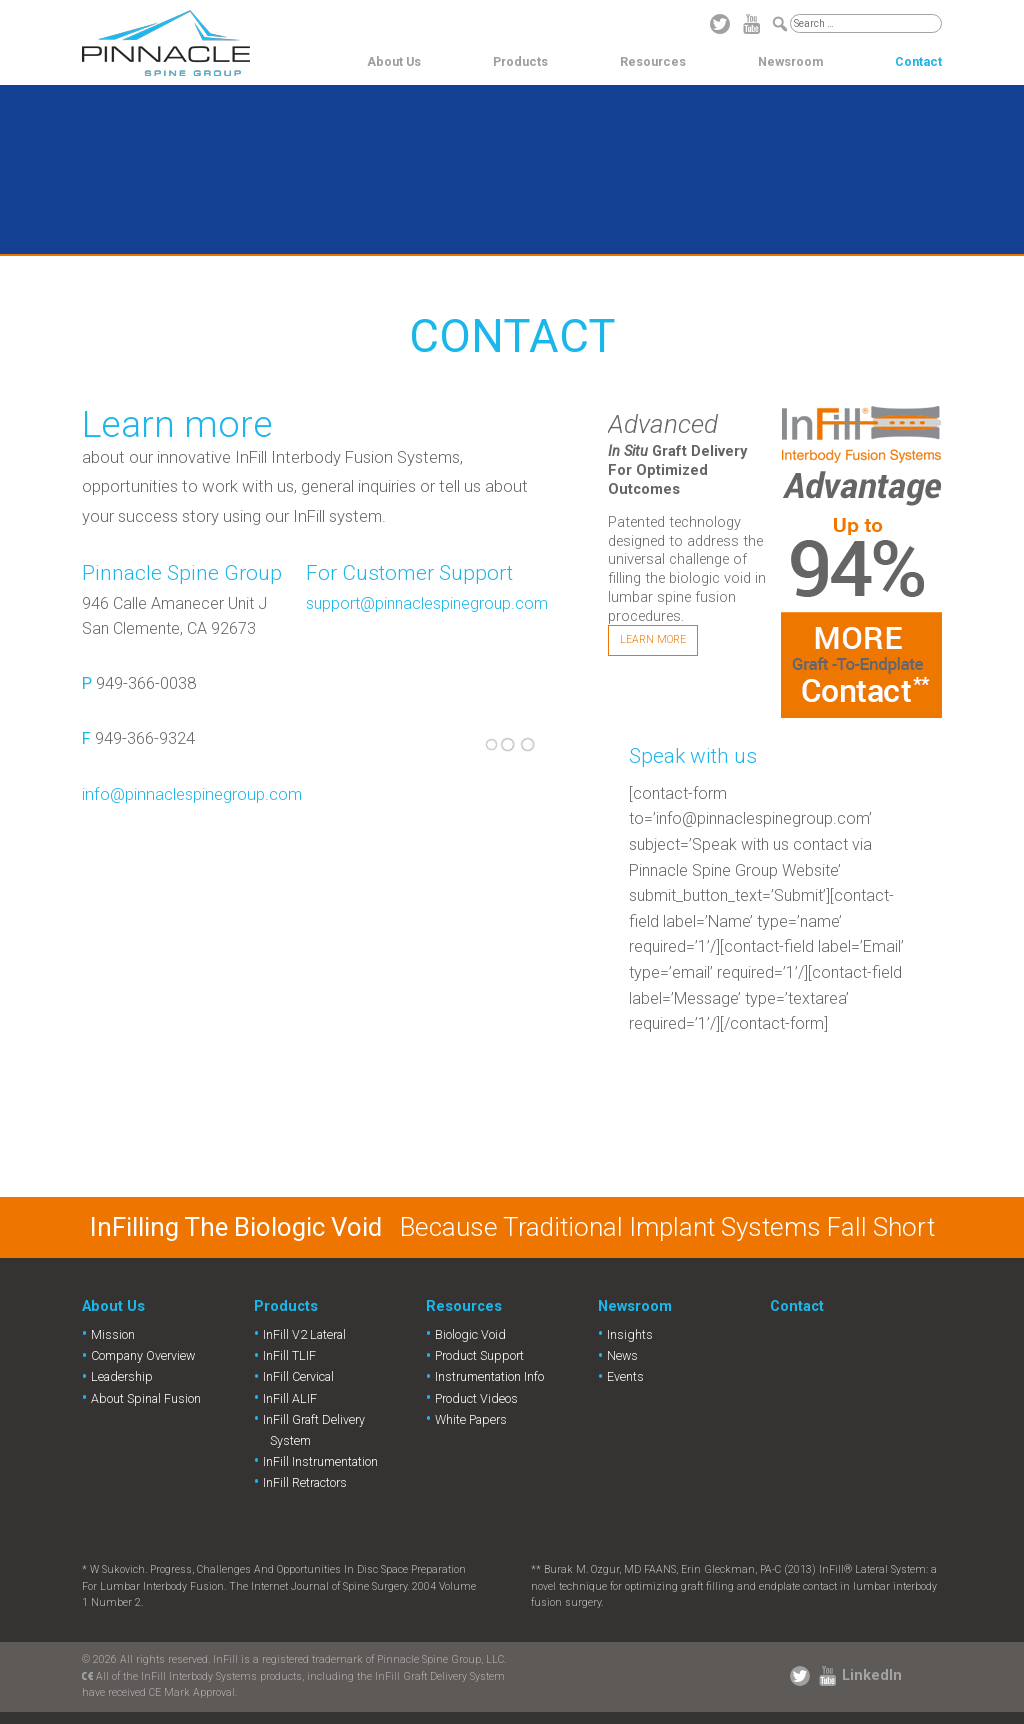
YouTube (752, 24)
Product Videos (476, 1398)
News (622, 1355)
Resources (653, 61)
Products (520, 61)
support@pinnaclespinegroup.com (427, 603)
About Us (394, 61)
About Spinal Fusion (146, 1398)
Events (625, 1376)
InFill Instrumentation (320, 1461)
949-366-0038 (146, 683)
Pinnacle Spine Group (166, 43)
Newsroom (790, 61)
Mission (113, 1334)
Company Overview (143, 1355)
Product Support (479, 1355)
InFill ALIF (290, 1398)
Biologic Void (470, 1334)
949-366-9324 (145, 738)
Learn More (653, 639)
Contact (918, 61)
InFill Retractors (305, 1482)
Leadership (122, 1376)
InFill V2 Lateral (304, 1334)
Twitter (720, 24)
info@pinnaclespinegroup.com (192, 794)
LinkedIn (872, 1675)
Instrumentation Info (489, 1376)
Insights (630, 1334)
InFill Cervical (298, 1376)
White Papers (471, 1419)
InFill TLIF (289, 1355)
